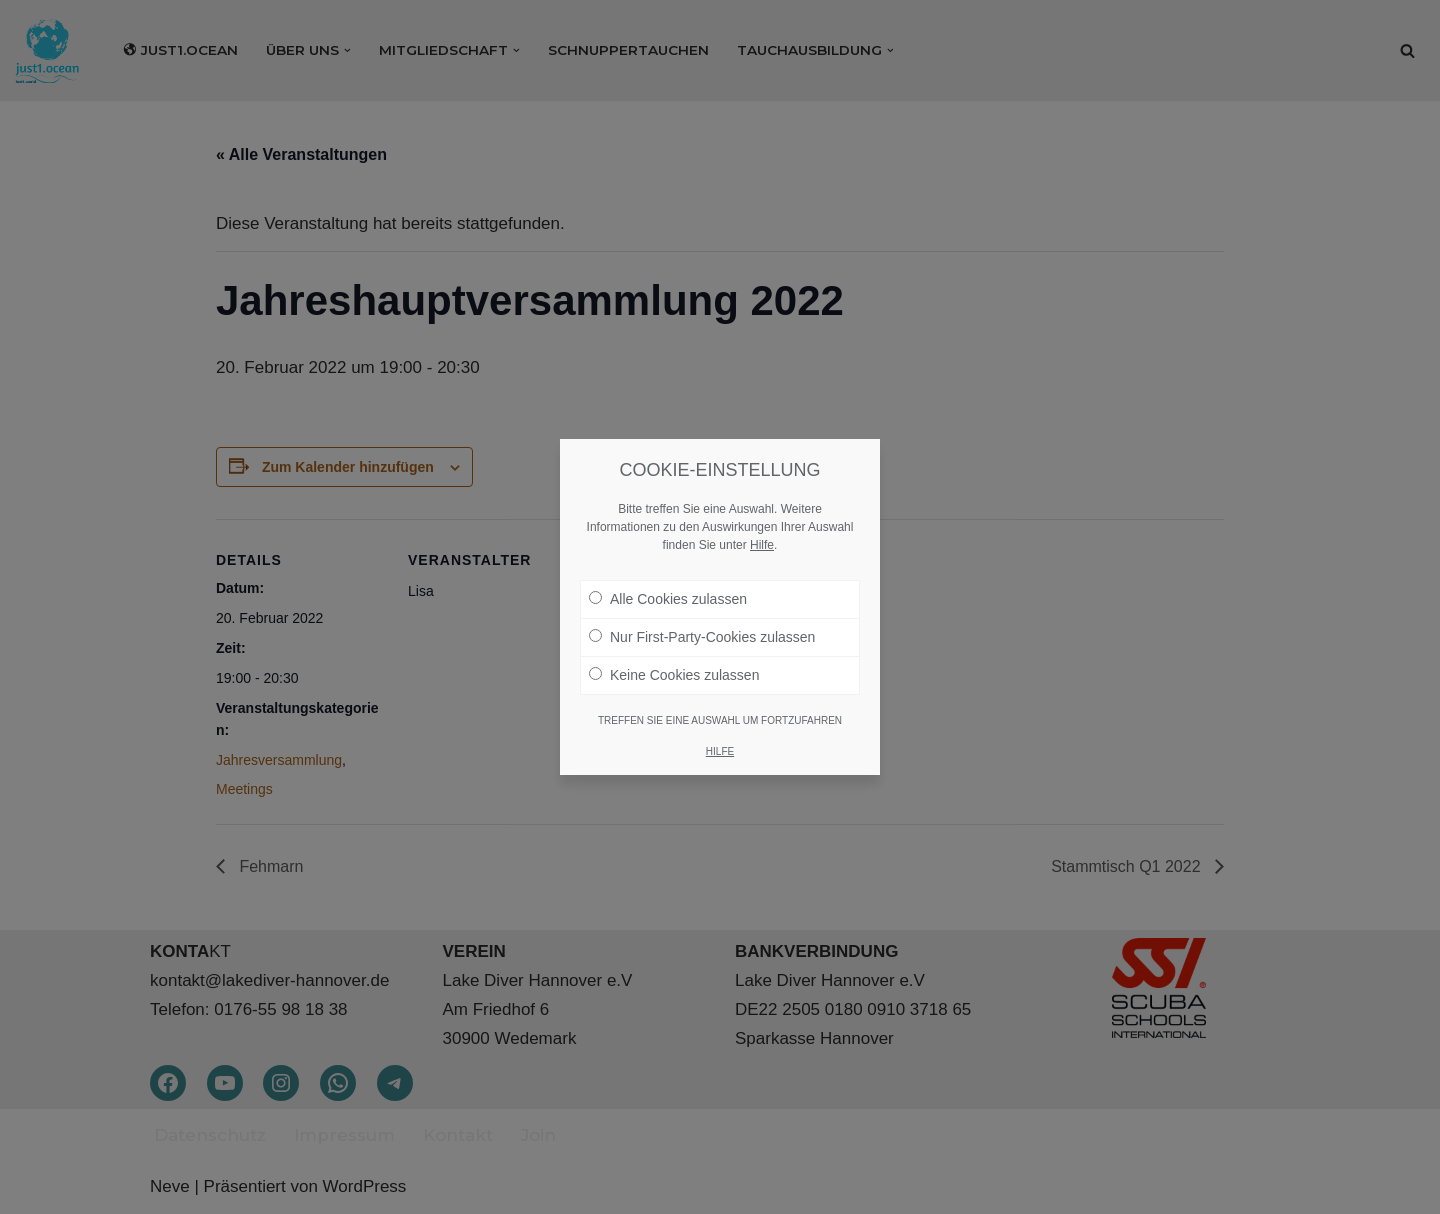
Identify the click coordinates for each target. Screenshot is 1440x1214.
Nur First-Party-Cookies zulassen (702, 635)
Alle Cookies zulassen (668, 597)
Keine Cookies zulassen (674, 673)
